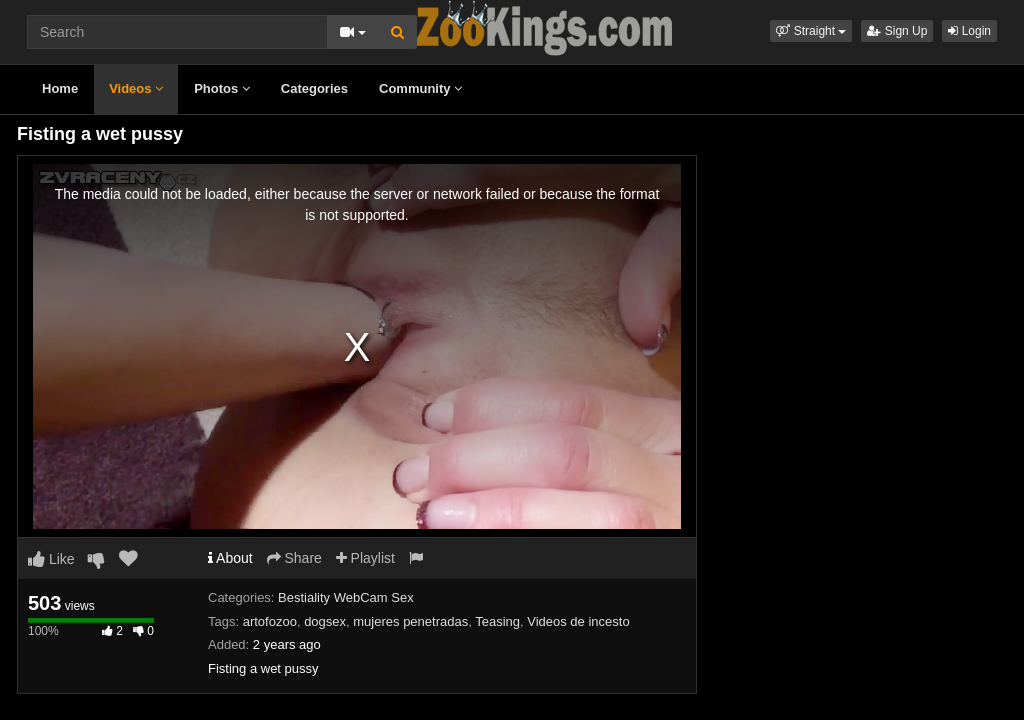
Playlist (365, 558)
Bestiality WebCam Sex (346, 597)
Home (60, 88)
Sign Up (897, 31)
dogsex (325, 621)
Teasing (497, 621)
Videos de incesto (578, 621)
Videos (136, 88)
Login (969, 31)
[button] (811, 31)
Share (294, 558)
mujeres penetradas (410, 621)
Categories (314, 88)
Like (51, 559)
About (230, 558)
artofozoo (270, 621)
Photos (222, 88)
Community (420, 88)
